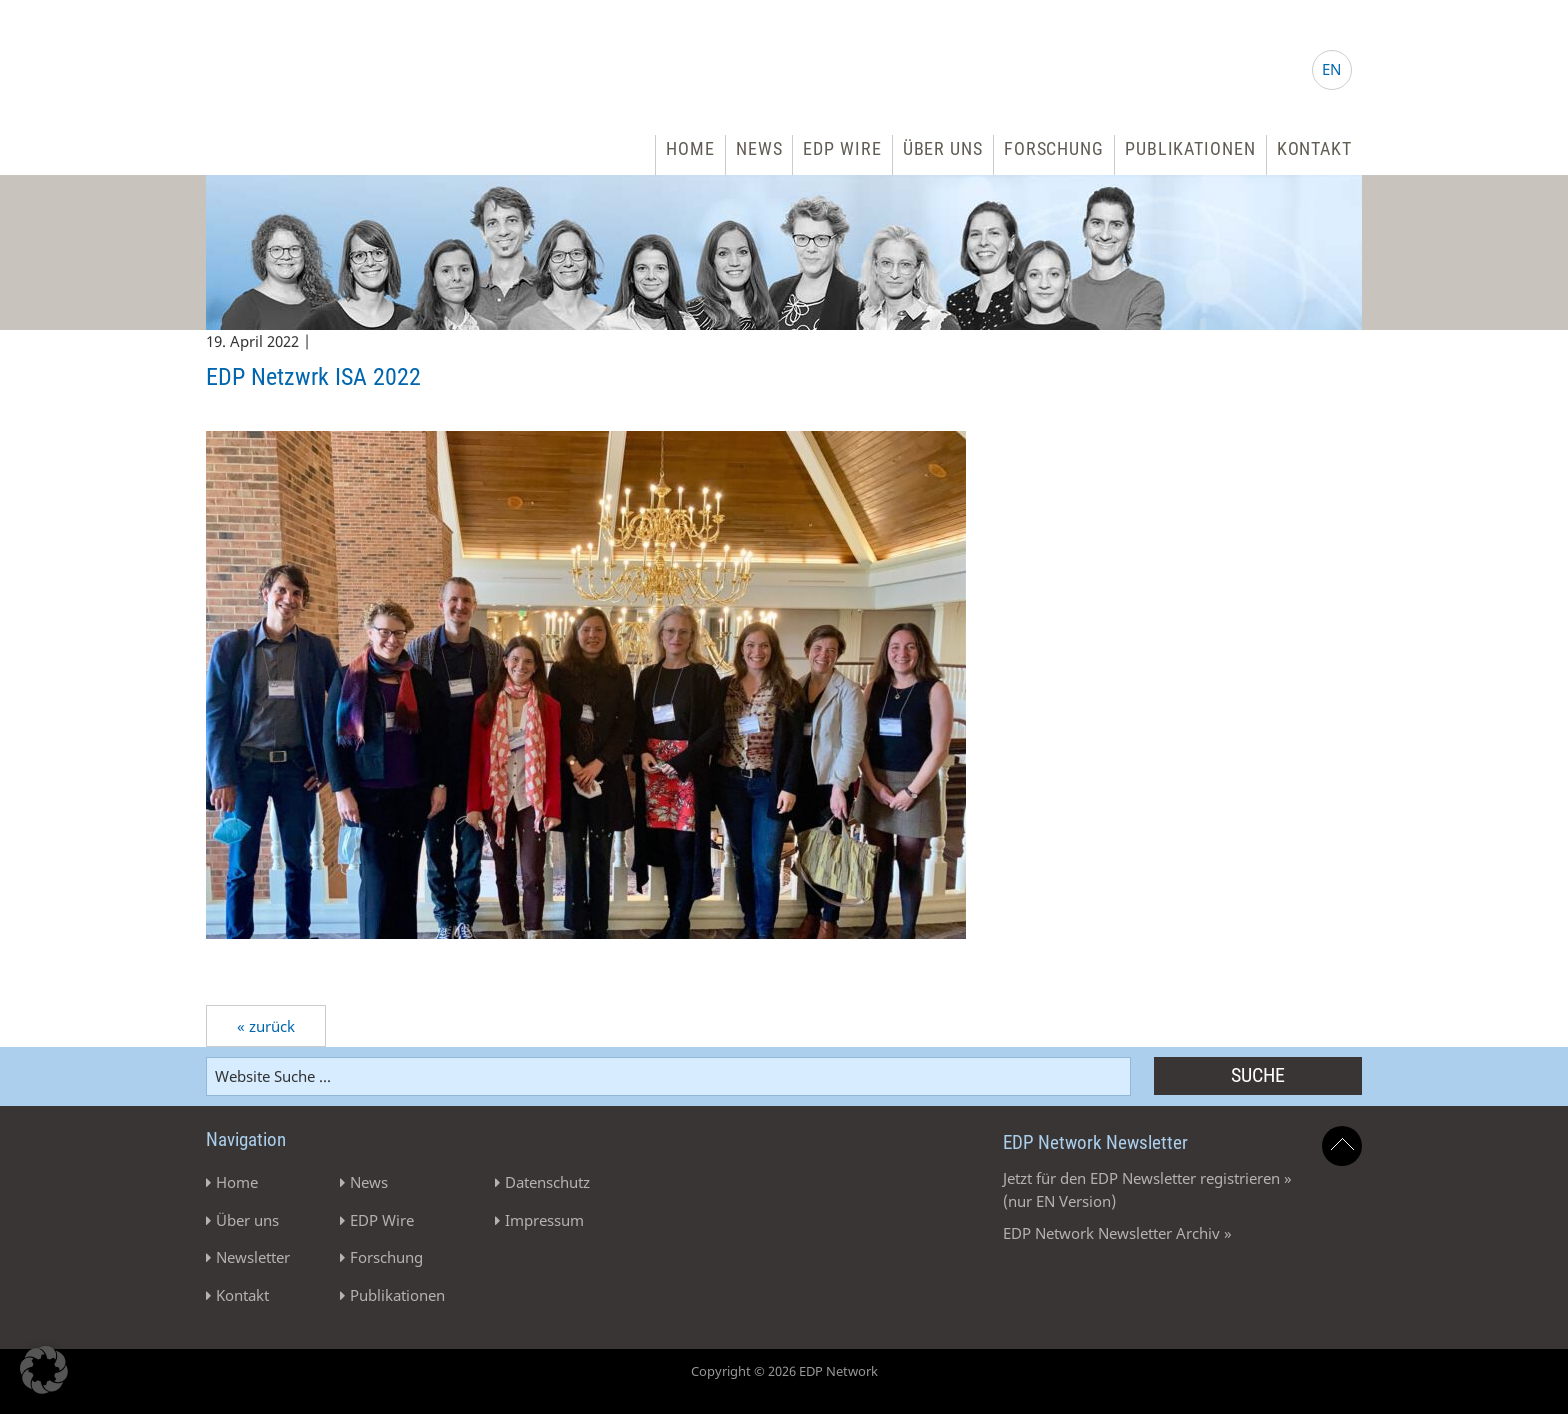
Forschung (1054, 148)
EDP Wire (842, 148)
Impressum (544, 1220)
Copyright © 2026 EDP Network (784, 1371)
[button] (44, 1370)
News (759, 148)
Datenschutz (547, 1182)
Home (690, 148)
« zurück (266, 1026)
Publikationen (1190, 148)
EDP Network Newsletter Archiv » (1117, 1233)
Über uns (943, 148)
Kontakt (1314, 148)
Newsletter (253, 1257)
